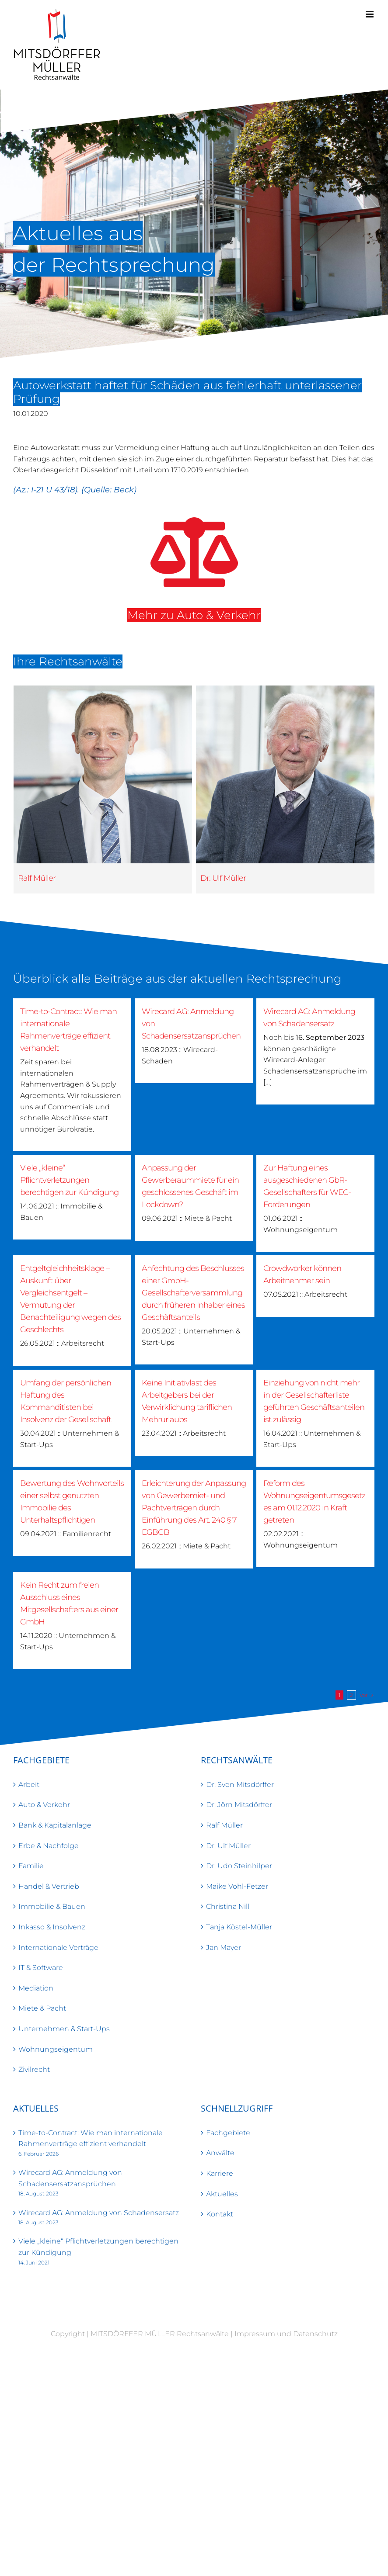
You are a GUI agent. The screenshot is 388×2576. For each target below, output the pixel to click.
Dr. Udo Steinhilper (239, 1866)
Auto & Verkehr (44, 1804)
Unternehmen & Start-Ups (64, 2029)
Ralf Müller (37, 878)
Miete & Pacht (42, 2008)
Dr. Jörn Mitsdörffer (239, 1804)
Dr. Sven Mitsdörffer (240, 1784)
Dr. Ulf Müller (192, 878)
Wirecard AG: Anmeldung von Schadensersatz (98, 2213)
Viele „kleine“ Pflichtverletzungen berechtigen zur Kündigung (69, 1180)
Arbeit (28, 1784)
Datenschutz (315, 2334)
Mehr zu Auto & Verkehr (186, 615)
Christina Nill (227, 1906)
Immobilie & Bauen (51, 1906)
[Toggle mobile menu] (370, 14)
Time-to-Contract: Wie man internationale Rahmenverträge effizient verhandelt (90, 2138)
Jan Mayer (223, 1947)
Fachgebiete (228, 2133)
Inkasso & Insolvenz (51, 1927)
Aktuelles (222, 2194)
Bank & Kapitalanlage (54, 1825)
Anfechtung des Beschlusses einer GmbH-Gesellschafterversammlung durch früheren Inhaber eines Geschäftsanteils (193, 1293)
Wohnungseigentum (55, 2049)
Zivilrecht (34, 2069)
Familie (31, 1866)
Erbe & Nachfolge (48, 1846)
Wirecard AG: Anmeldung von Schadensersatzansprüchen (70, 2178)
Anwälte (220, 2153)
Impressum (254, 2334)
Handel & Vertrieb (48, 1886)
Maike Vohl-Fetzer (237, 1886)
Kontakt (219, 2214)
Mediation (35, 1988)
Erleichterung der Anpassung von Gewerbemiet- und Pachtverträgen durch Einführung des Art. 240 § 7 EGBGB (194, 1507)
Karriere (219, 2173)
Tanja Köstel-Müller (239, 1927)
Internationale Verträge (58, 1947)
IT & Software (40, 1967)
